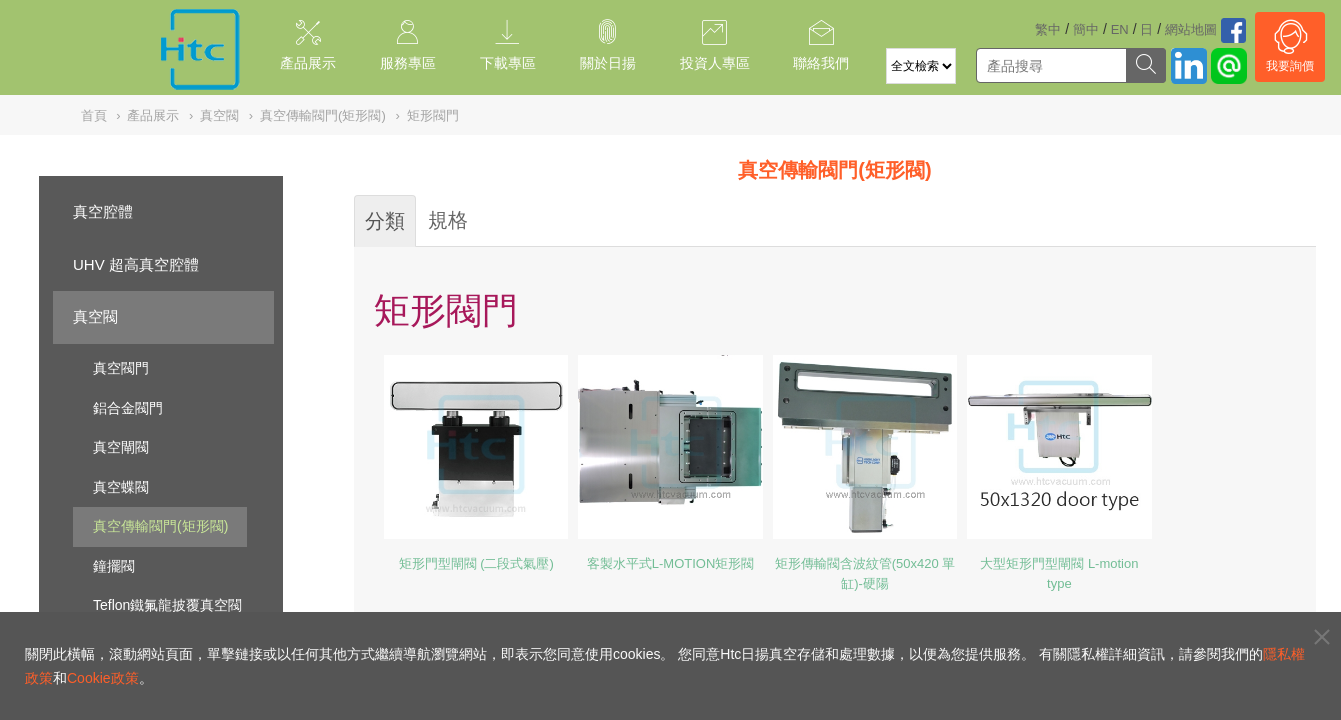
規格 (448, 220)
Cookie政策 (103, 678)
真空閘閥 (121, 447)
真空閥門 (121, 368)
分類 (385, 221)
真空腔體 (103, 211)
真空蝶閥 (121, 487)
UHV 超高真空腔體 (136, 264)
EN (1120, 29)
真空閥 (95, 316)
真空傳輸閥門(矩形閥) (160, 526)
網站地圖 (1191, 29)
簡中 (1086, 29)
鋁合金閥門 (128, 408)
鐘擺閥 (114, 566)
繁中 (1048, 29)
